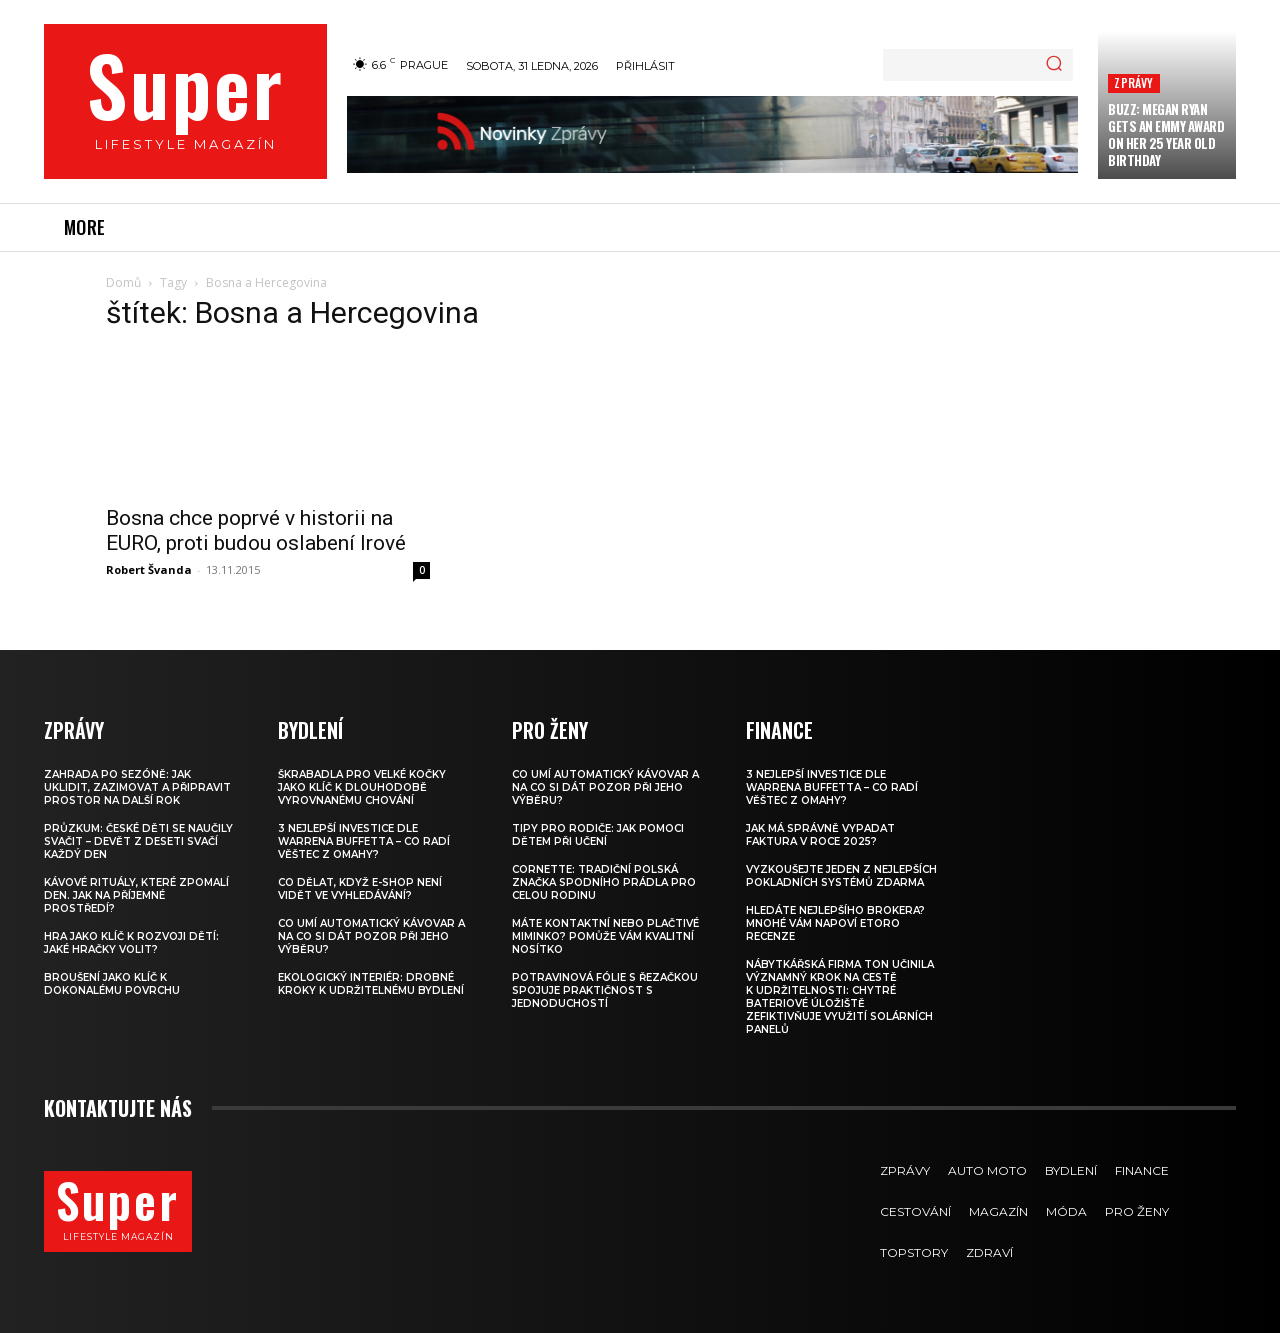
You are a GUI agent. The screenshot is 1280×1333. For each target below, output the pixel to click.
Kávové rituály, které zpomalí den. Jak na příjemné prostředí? (136, 895)
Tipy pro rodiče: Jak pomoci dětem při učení (598, 835)
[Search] (1054, 65)
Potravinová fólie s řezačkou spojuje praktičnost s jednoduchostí (605, 990)
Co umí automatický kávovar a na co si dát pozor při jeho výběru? (371, 936)
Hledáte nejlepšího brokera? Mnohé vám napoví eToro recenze (835, 923)
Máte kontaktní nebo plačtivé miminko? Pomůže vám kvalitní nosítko (605, 936)
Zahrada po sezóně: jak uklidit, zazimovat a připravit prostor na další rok (137, 787)
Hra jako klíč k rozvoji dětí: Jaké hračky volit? (131, 943)
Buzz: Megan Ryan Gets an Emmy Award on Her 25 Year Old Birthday (1166, 134)
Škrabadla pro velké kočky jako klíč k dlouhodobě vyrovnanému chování (362, 787)
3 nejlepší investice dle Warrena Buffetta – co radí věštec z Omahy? (364, 841)
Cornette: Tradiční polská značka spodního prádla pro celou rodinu (604, 882)
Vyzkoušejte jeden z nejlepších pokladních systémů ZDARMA (841, 876)
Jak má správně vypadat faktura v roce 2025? (820, 835)
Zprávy (1133, 82)
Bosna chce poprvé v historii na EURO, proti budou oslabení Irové (256, 530)
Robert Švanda (149, 569)
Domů (123, 282)
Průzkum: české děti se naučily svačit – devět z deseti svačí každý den (138, 841)
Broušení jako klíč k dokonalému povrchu (112, 984)
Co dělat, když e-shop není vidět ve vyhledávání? (360, 889)
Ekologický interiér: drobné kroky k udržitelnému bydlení (371, 984)
